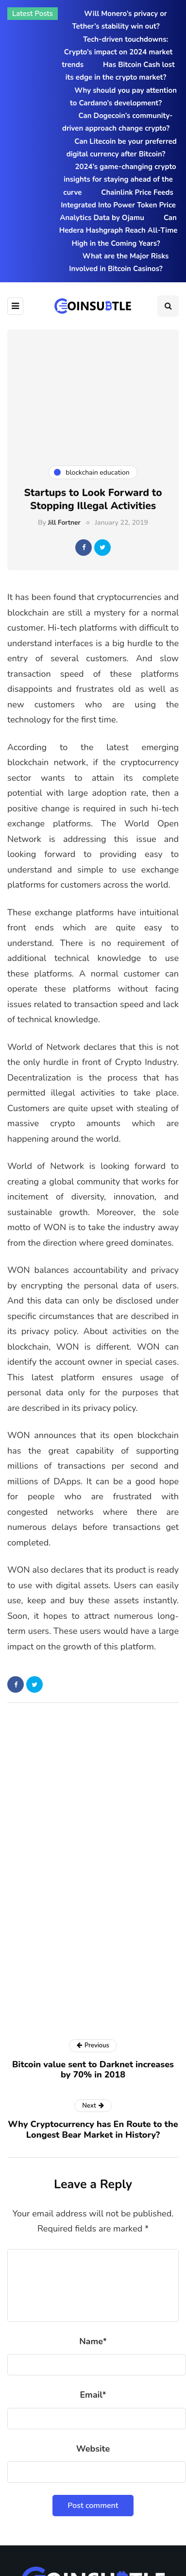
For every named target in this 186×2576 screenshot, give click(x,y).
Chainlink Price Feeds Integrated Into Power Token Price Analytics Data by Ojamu (118, 205)
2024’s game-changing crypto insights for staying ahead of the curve (119, 179)
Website (93, 2449)
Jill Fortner (64, 522)
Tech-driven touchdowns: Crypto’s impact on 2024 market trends (117, 52)
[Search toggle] (168, 306)
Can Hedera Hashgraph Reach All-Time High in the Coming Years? (118, 230)
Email (93, 2395)
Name (93, 2341)
